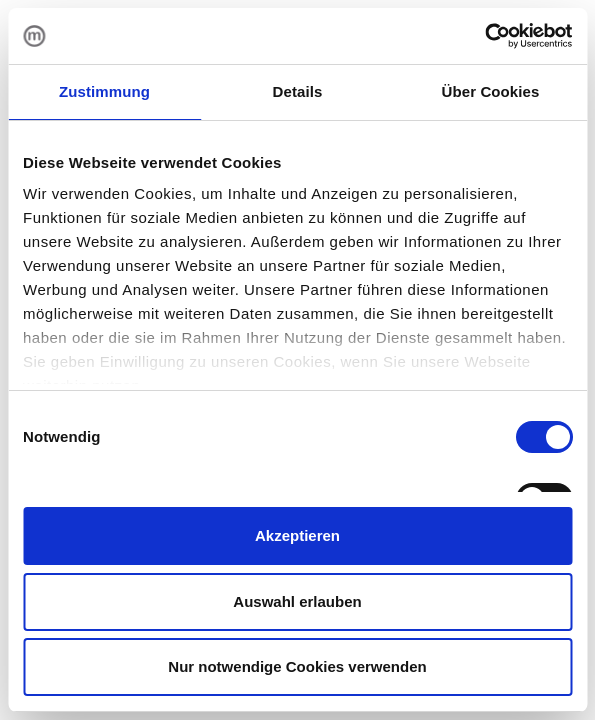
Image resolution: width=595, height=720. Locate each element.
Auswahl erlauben (297, 601)
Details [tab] (298, 91)
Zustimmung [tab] (104, 91)
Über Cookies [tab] (491, 91)
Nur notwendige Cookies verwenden (297, 666)
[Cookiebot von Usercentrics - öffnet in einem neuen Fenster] (484, 36)
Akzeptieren (297, 535)
